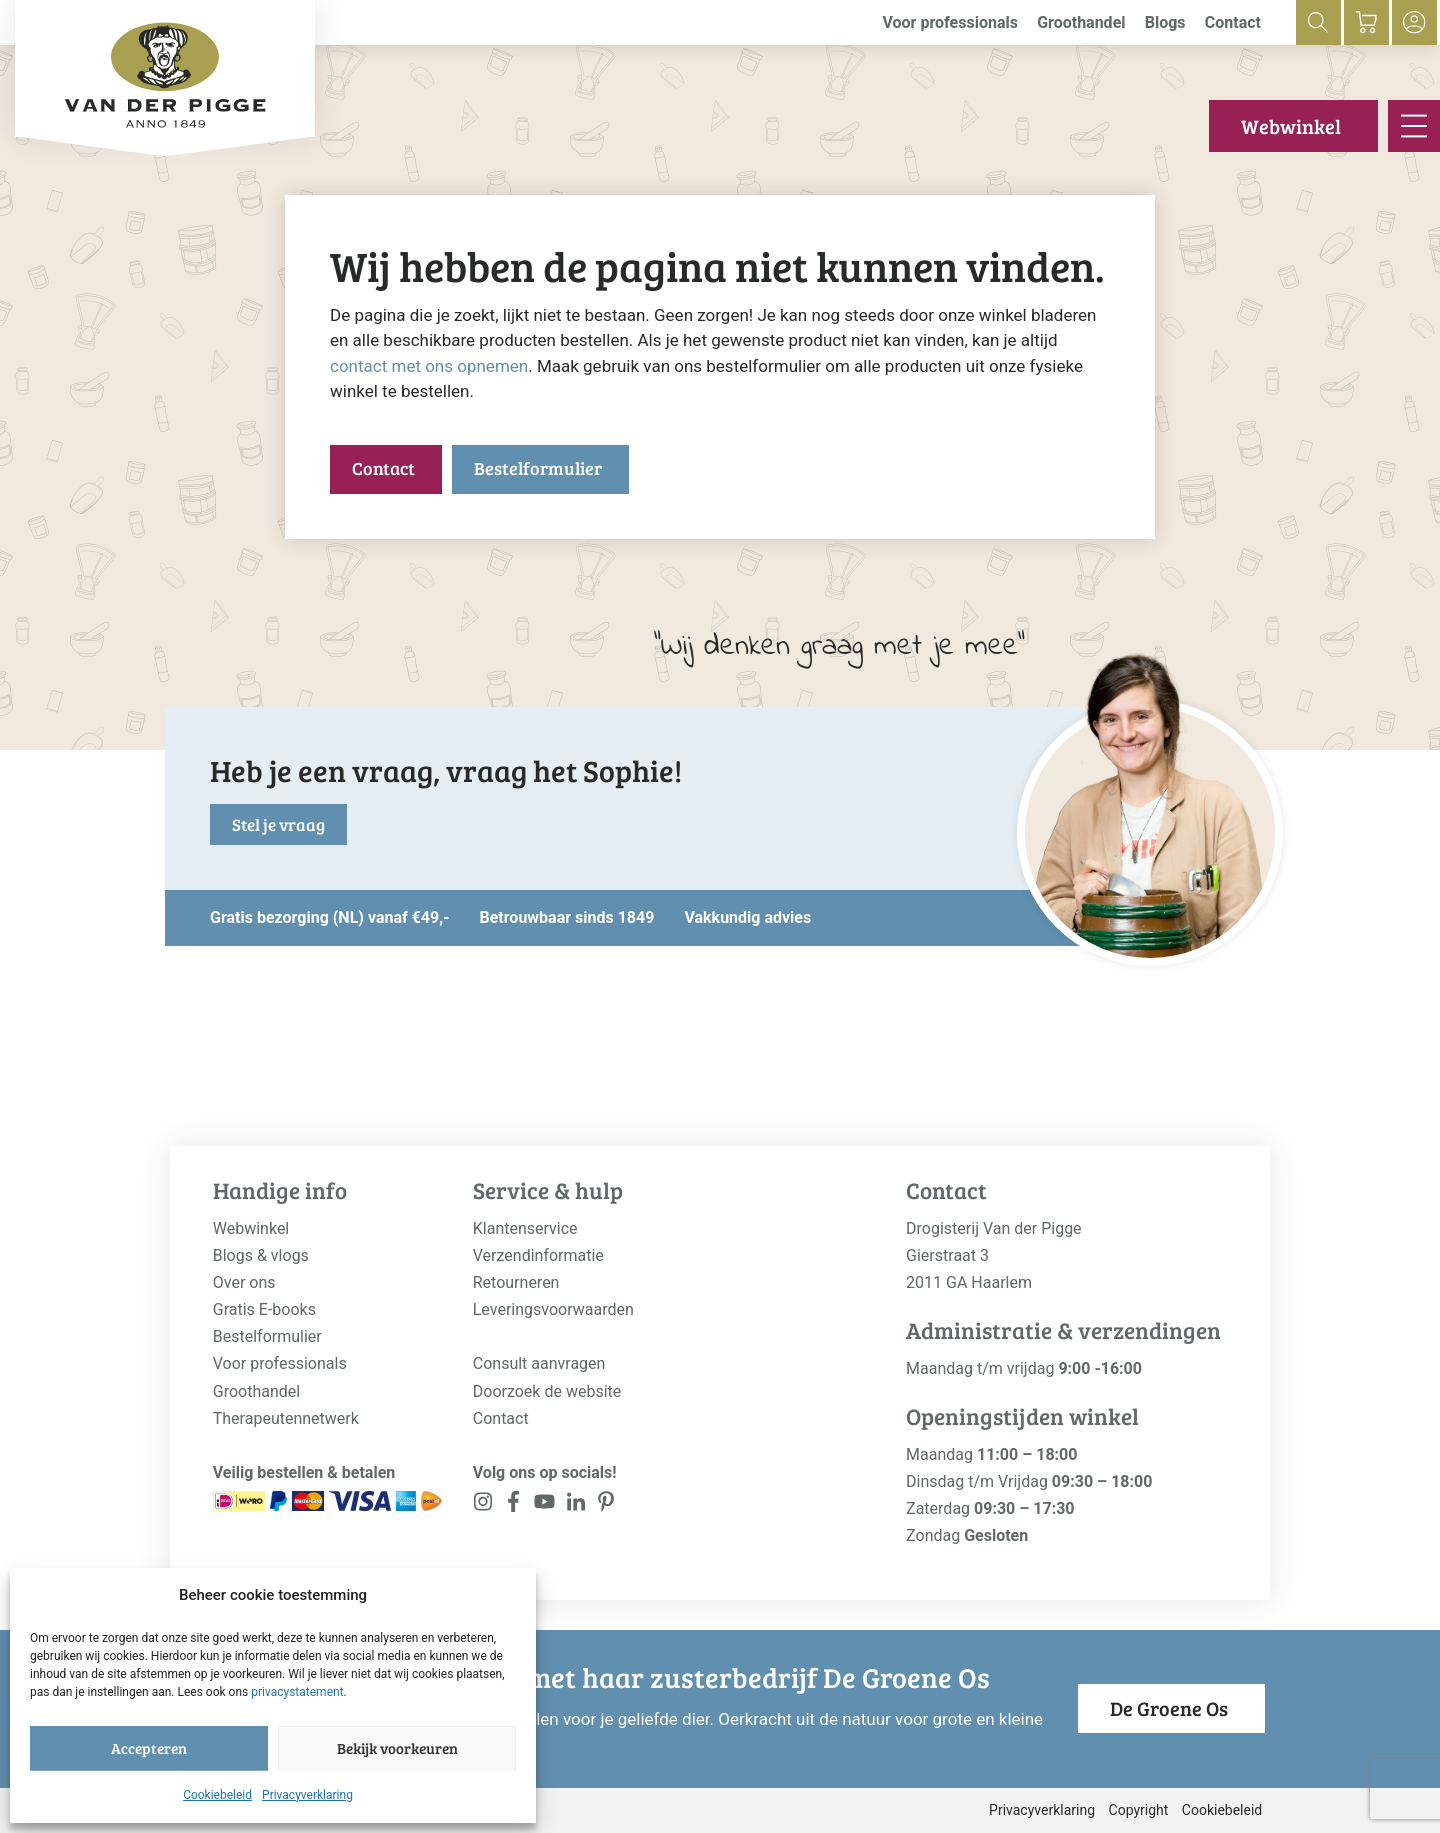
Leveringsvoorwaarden (553, 1309)
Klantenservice (525, 1228)
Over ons (244, 1282)
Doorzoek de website (547, 1391)
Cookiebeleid (217, 1795)
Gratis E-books (264, 1309)
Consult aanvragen (539, 1363)
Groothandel (1081, 22)
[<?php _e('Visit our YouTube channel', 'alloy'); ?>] (544, 1505)
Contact (1233, 22)
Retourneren (516, 1282)
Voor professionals (950, 22)
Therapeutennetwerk (286, 1418)
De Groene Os (1169, 1708)
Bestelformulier (538, 468)
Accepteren (149, 1748)
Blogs (1165, 22)
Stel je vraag (278, 824)
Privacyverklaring (307, 1795)
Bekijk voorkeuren (397, 1748)
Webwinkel (1291, 126)
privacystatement (297, 1692)
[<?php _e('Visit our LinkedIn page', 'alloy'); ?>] (575, 1505)
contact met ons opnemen (429, 366)
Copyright (1139, 1810)
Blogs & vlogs (261, 1255)
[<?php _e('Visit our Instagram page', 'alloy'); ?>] (483, 1505)
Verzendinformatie (538, 1255)
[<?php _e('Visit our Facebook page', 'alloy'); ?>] (514, 1505)
